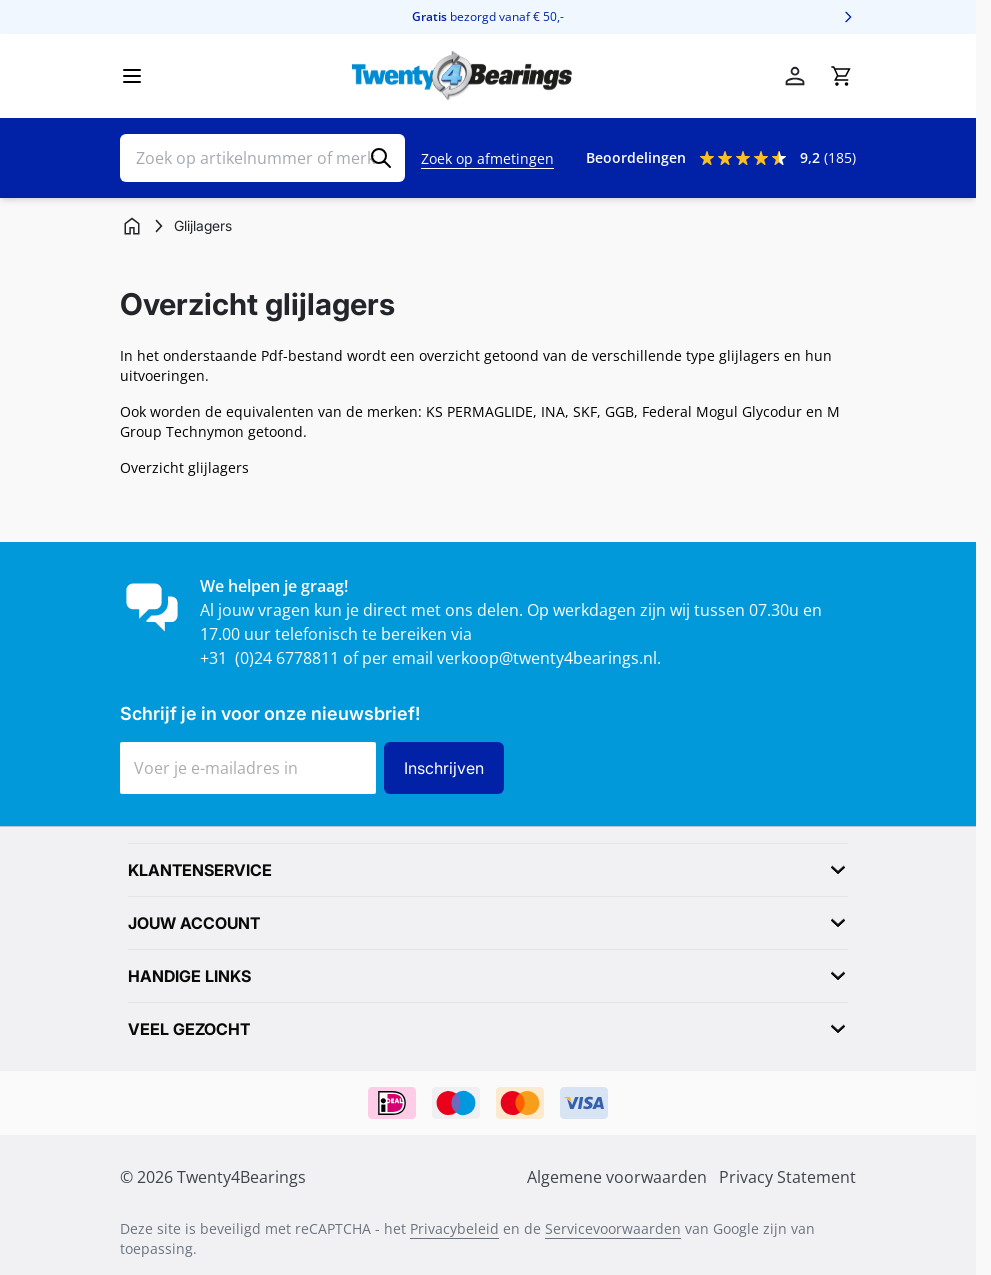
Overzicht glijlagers (184, 467)
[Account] (795, 76)
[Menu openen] (132, 76)
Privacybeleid (454, 1228)
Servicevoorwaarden (613, 1228)
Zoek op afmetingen (487, 158)
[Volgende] (848, 17)
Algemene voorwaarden (617, 1177)
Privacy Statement (787, 1177)
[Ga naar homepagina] (132, 226)
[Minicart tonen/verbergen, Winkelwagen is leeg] (841, 76)
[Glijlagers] (203, 226)
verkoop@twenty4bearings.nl (547, 658)
